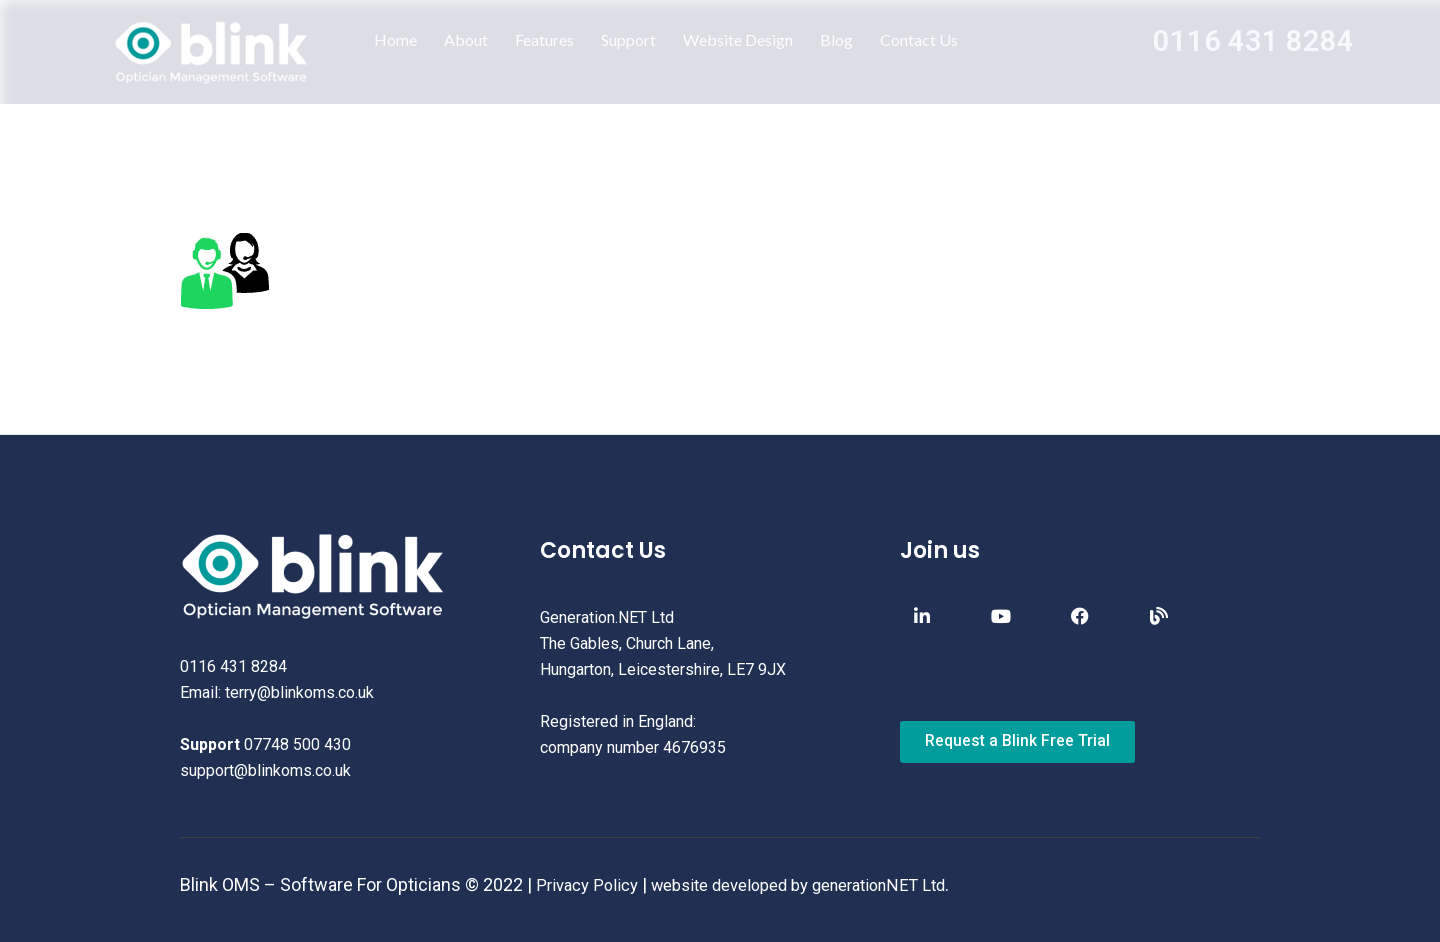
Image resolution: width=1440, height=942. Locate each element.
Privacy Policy (591, 884)
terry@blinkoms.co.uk (299, 692)
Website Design (738, 39)
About (466, 39)
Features (544, 39)
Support (628, 39)
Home (395, 39)
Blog (836, 39)
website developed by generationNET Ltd (822, 884)
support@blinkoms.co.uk (265, 770)
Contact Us (919, 39)
